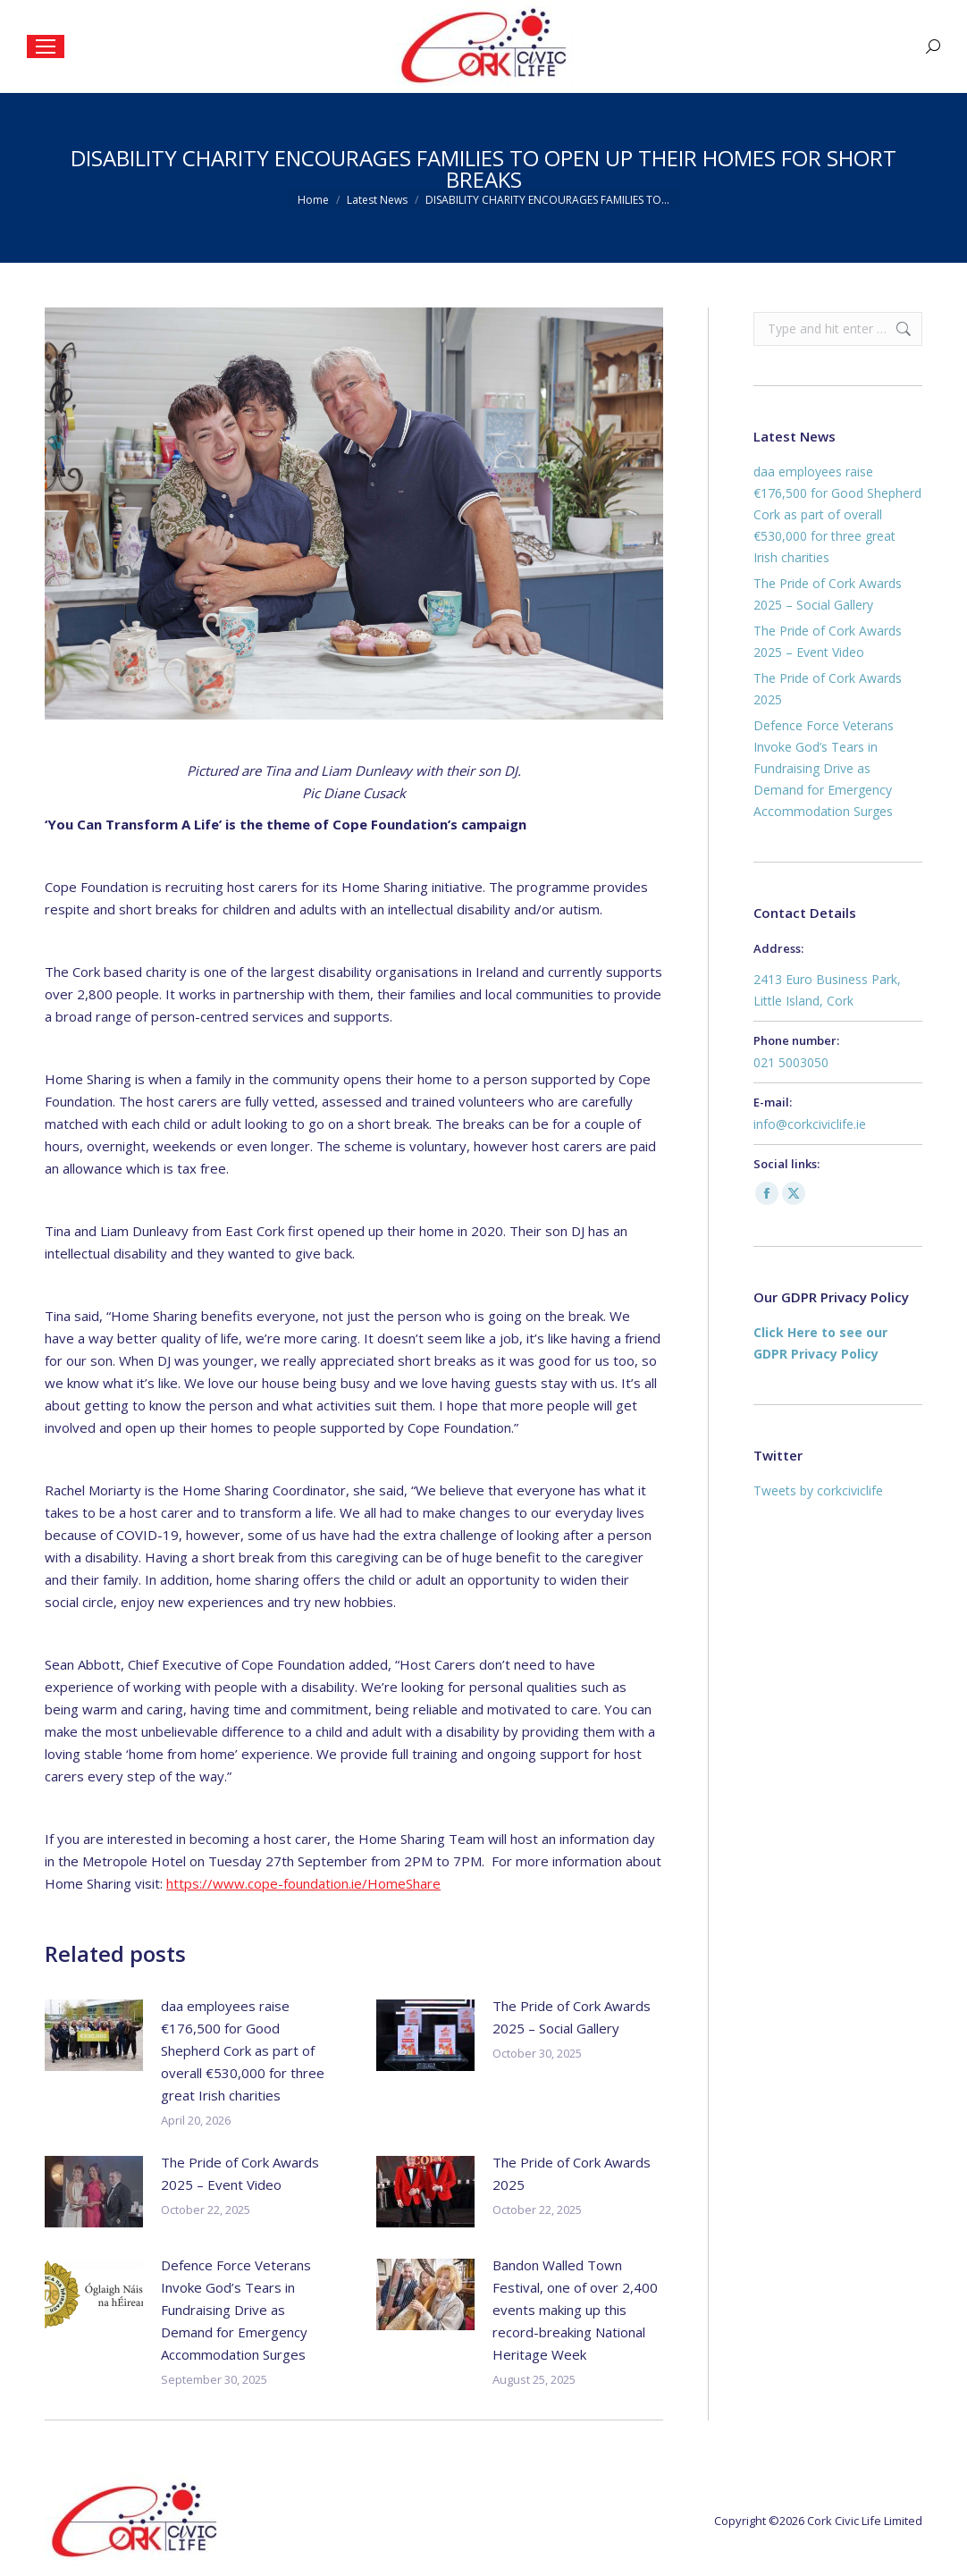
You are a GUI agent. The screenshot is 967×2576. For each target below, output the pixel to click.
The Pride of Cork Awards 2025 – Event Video (240, 2173)
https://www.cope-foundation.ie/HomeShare (303, 1883)
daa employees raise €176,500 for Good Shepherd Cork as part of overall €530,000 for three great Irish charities (242, 2050)
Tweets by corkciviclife (818, 1490)
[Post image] (94, 2035)
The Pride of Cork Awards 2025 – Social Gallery (571, 2017)
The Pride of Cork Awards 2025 (571, 2173)
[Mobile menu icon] (45, 46)
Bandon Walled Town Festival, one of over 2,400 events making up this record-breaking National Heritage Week (575, 2309)
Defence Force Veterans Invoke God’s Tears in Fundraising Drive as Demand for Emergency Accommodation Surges (236, 2309)
